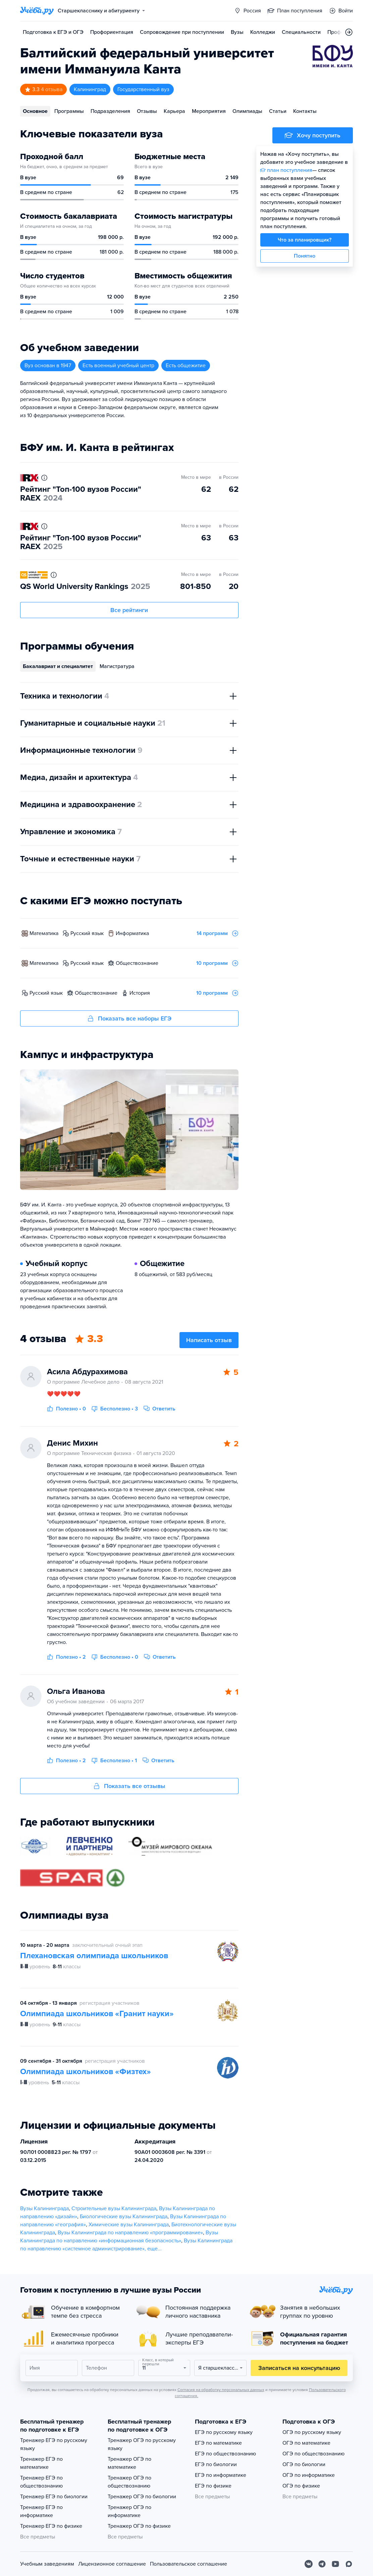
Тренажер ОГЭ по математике (129, 2463)
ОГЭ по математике (306, 2443)
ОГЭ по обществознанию (313, 2453)
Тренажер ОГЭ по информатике (129, 2511)
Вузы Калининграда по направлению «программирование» (130, 2232)
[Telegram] (322, 2564)
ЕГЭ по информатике (220, 2475)
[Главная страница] (37, 11)
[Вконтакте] (309, 2564)
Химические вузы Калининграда (129, 2224)
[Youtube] (335, 2564)
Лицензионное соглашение (112, 2564)
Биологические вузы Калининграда (123, 2216)
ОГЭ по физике (301, 2486)
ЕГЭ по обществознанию (225, 2453)
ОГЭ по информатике (308, 2475)
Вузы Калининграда (44, 2208)
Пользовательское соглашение (188, 2564)
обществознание (137, 963)
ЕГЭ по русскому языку (224, 2432)
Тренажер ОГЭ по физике (139, 2526)
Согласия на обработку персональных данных (220, 2389)
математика (44, 933)
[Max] (349, 2564)
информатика (132, 933)
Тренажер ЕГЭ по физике (51, 2526)
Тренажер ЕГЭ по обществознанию (41, 2481)
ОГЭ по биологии (303, 2464)
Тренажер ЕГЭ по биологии (54, 2496)
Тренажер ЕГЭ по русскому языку (53, 2444)
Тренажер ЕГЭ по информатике (41, 2511)
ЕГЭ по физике (213, 2486)
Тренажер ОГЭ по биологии (142, 2496)
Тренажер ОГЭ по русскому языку (142, 2444)
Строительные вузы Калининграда (113, 2208)
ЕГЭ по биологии (216, 2464)
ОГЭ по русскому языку (311, 2432)
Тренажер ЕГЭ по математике (41, 2463)
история (139, 993)
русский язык (87, 933)
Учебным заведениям (47, 2564)
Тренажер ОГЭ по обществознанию (129, 2481)
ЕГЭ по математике (218, 2443)
